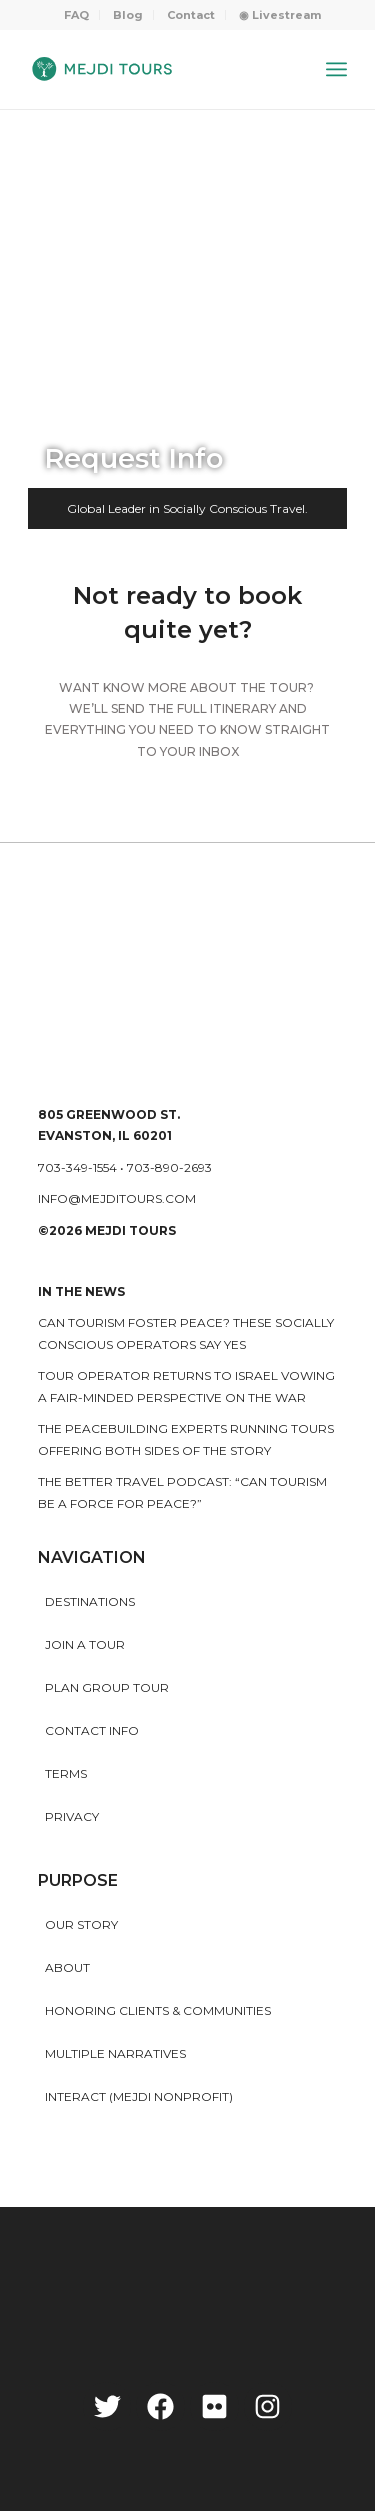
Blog (128, 15)
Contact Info (92, 1730)
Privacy (72, 1816)
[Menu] (336, 69)
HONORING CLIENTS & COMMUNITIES (158, 2010)
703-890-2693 (169, 1167)
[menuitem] (77, 15)
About (67, 1967)
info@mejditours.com (117, 1198)
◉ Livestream (280, 15)
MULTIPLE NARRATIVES (115, 2053)
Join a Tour (85, 1644)
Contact (191, 15)
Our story (81, 1924)
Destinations (90, 1601)
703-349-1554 (77, 1167)
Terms (66, 1773)
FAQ (76, 15)
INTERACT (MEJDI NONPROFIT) (139, 2096)
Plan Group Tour (107, 1687)
